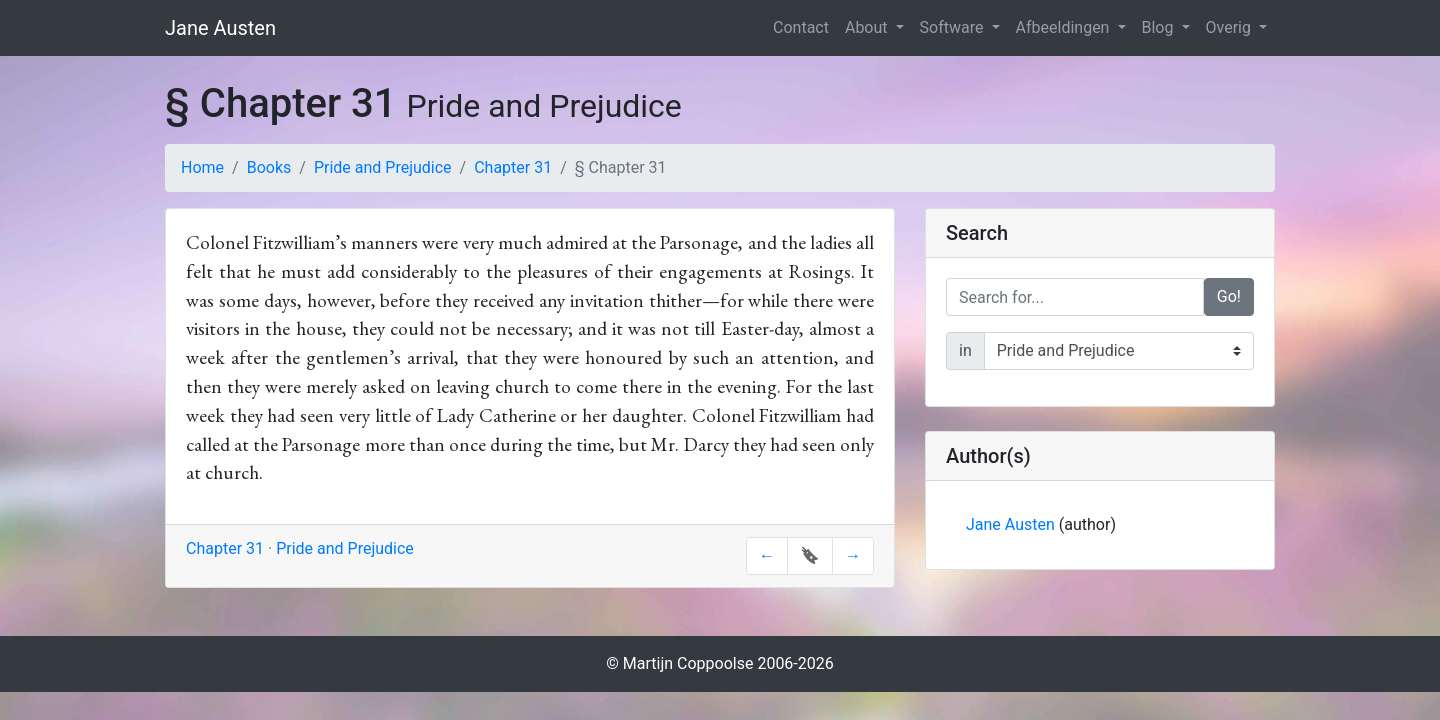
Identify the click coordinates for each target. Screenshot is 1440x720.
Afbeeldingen (1065, 27)
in (965, 350)
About (868, 27)
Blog (1160, 27)
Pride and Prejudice (383, 167)
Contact (801, 27)
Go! (1229, 296)
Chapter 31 (513, 167)
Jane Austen (220, 28)
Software (954, 27)
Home (202, 167)
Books (269, 167)
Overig (1230, 27)
